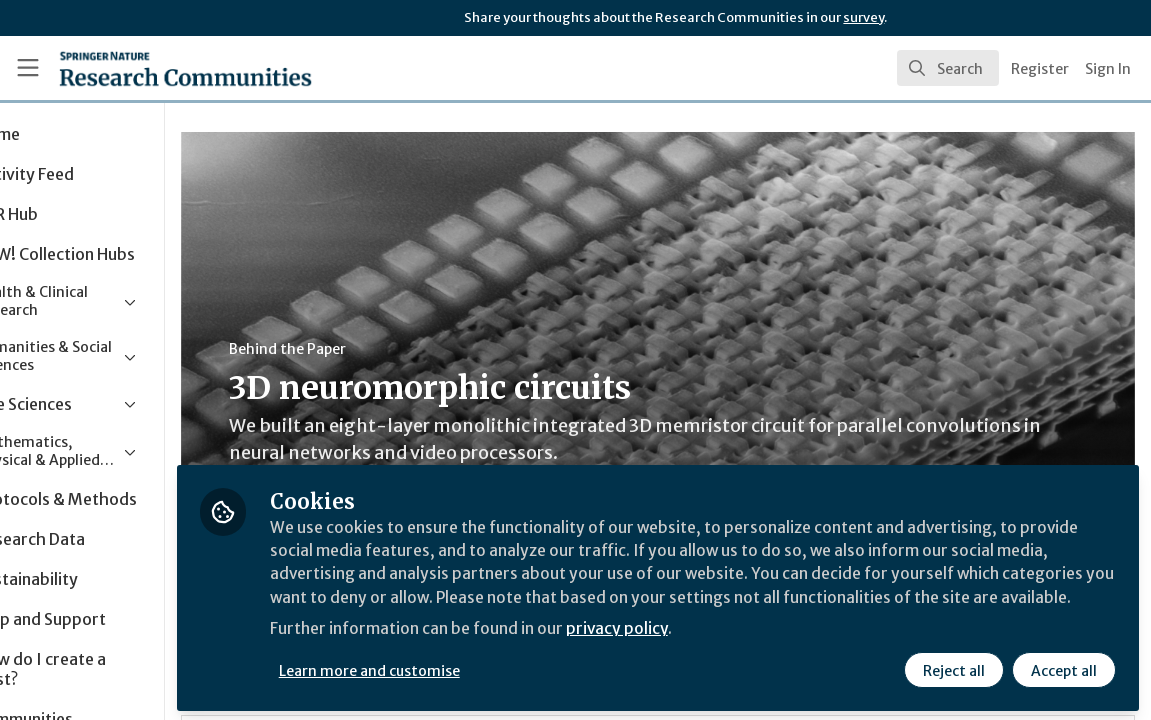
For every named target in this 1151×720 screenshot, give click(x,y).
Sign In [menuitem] (1108, 69)
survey (863, 17)
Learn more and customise (460, 667)
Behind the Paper (378, 349)
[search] (948, 68)
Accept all (1063, 667)
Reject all (953, 667)
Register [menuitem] (1040, 69)
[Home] (153, 68)
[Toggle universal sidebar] (28, 68)
